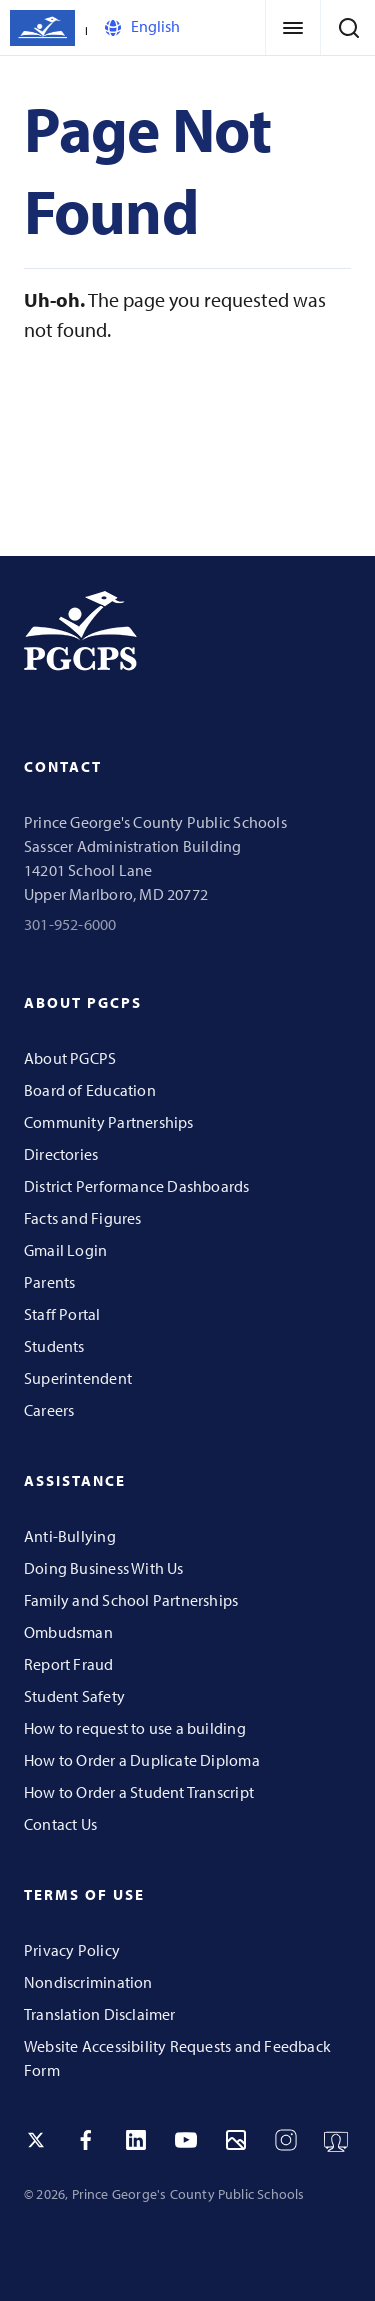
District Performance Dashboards (137, 1186)
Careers (49, 1410)
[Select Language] (186, 27)
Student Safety (74, 1696)
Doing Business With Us (104, 1568)
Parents (49, 1282)
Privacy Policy (72, 1950)
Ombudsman (68, 1632)
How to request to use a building (135, 1728)
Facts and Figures (83, 1218)
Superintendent (78, 1378)
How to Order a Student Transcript (139, 1792)
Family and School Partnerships (131, 1600)
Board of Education (90, 1090)
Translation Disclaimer (100, 2014)
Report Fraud (69, 1664)
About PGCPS (70, 1058)
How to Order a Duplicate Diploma (142, 1760)
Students (54, 1346)
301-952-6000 (70, 924)
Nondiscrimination (88, 1982)
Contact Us (60, 1824)
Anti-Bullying (70, 1536)
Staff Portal (62, 1314)
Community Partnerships (109, 1122)
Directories (61, 1154)
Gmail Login (65, 1250)
